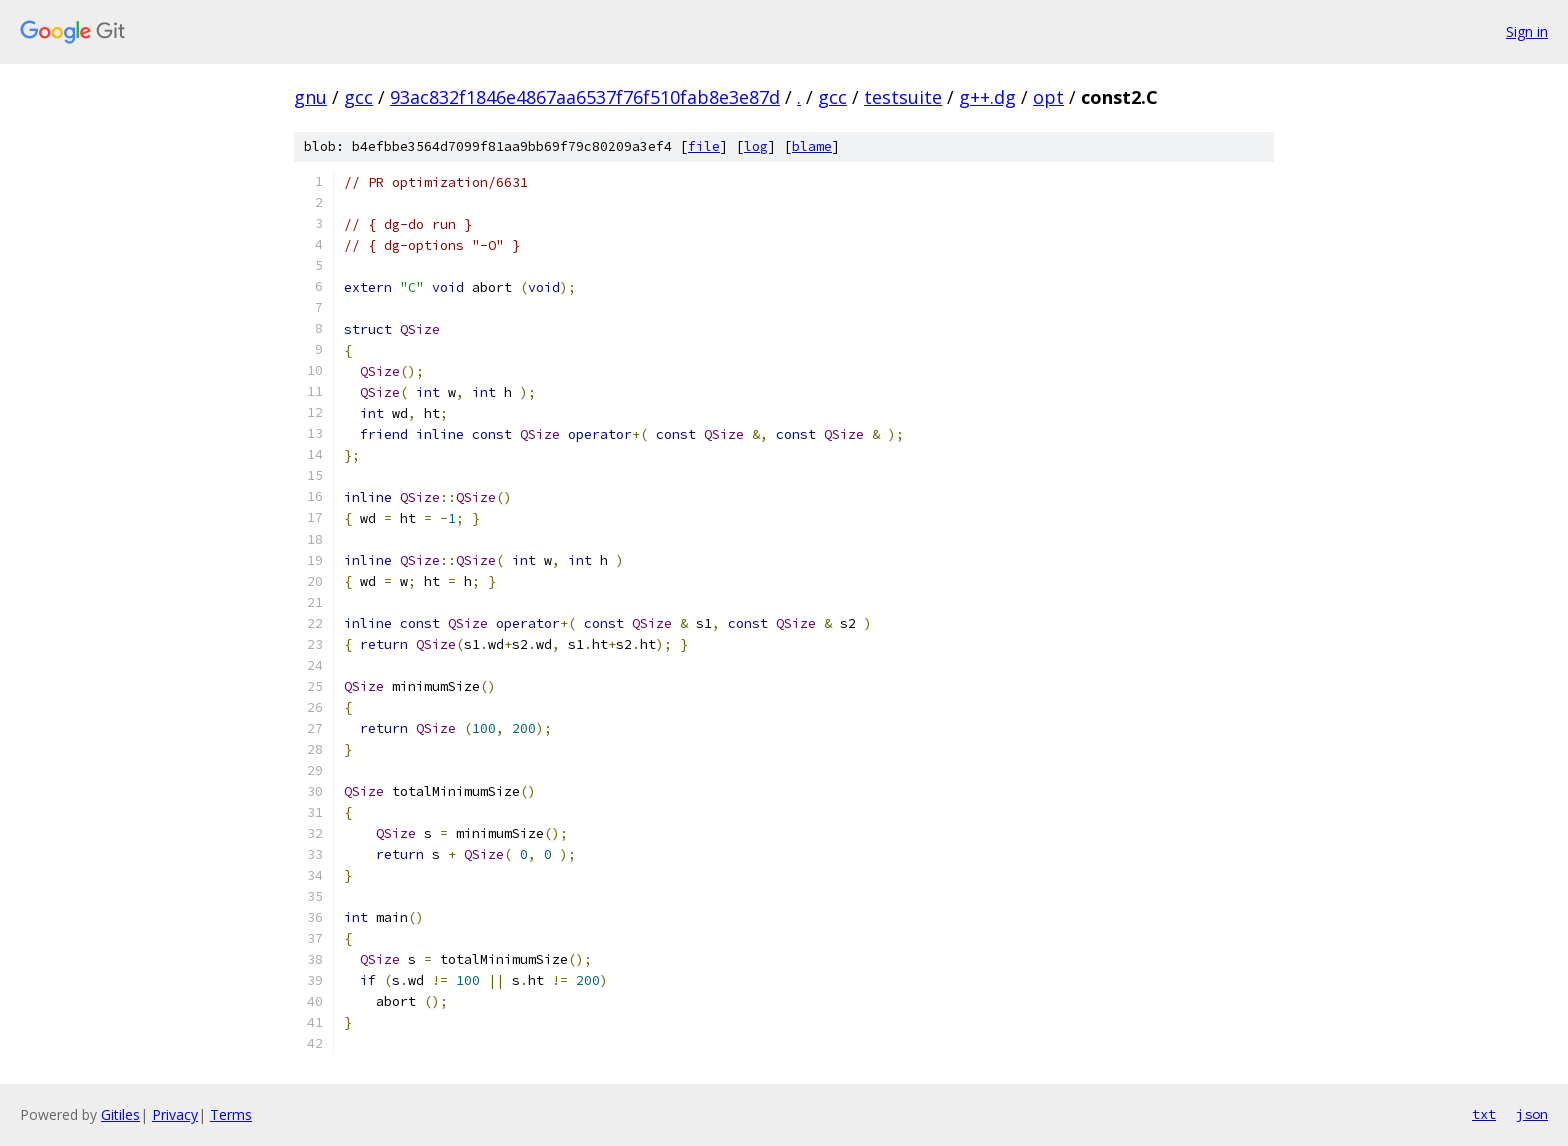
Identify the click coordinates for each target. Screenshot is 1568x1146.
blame (812, 146)
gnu (310, 97)
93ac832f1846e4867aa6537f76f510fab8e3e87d (585, 97)
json (1532, 1114)
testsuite (903, 97)
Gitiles (120, 1114)
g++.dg (987, 97)
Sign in (1527, 31)
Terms (231, 1114)
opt (1048, 97)
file (704, 146)
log (756, 146)
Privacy (175, 1114)
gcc (358, 97)
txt (1484, 1114)
